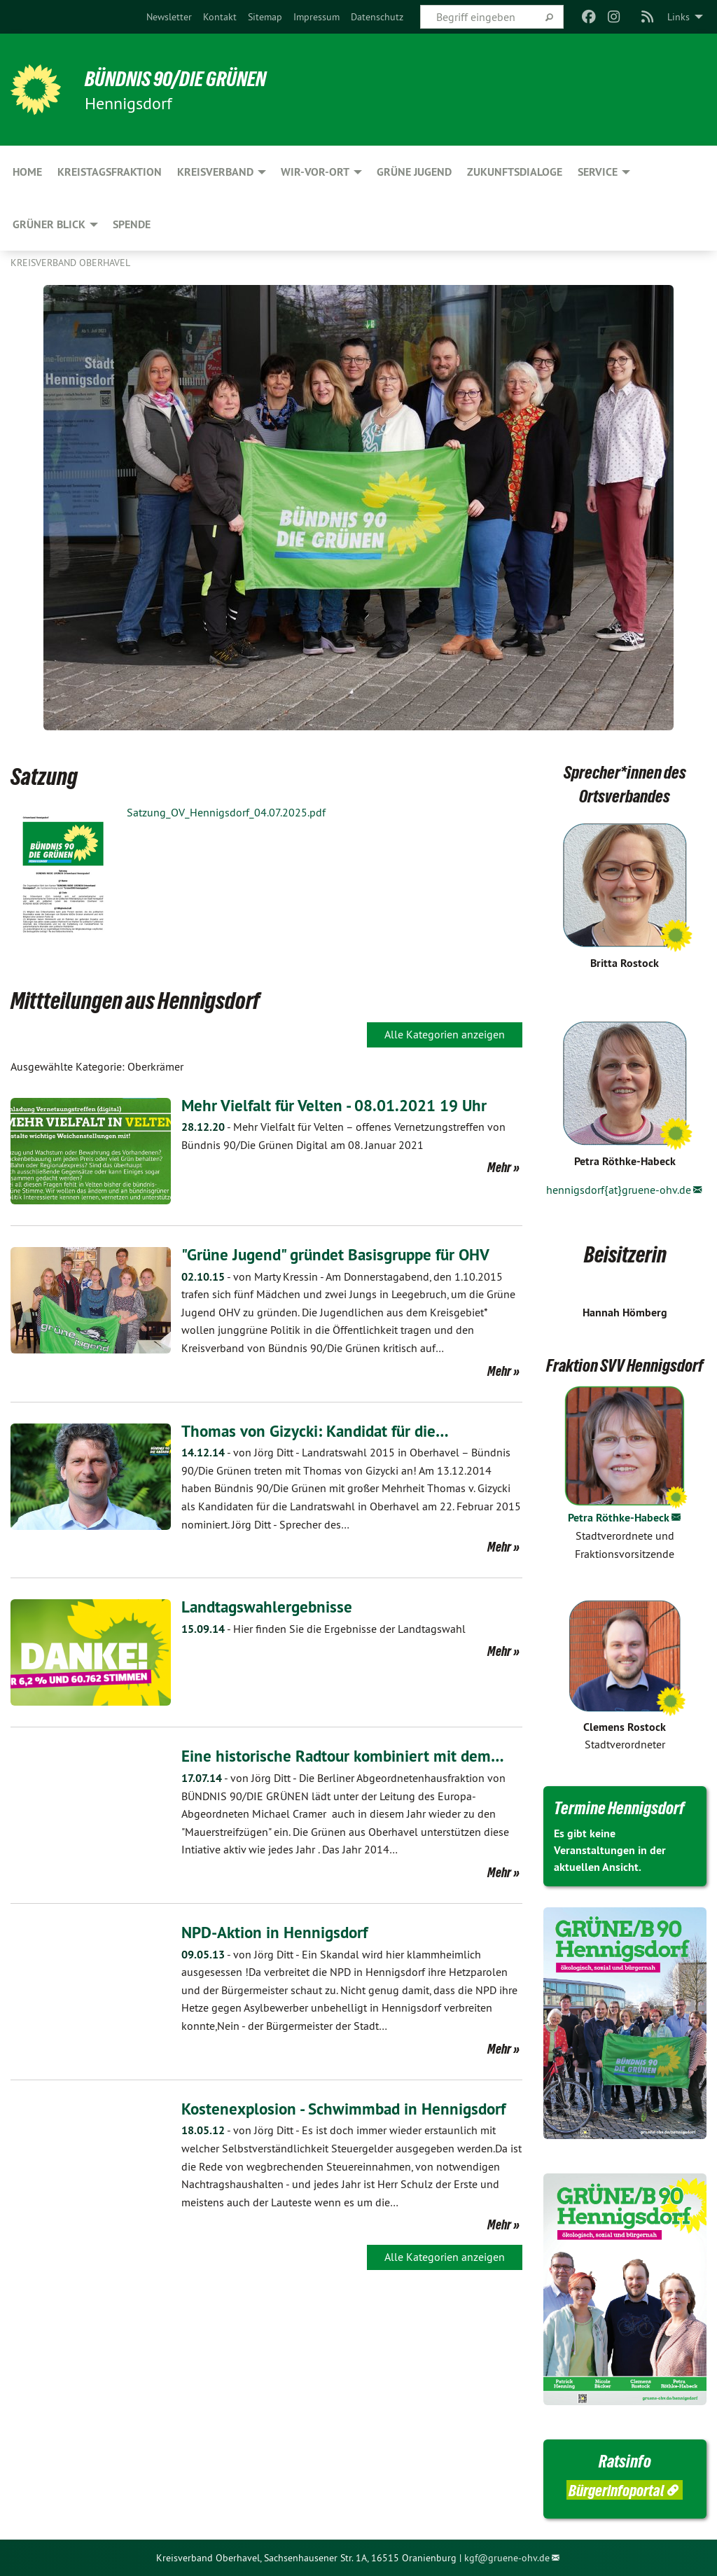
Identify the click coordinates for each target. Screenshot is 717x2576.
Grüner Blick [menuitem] (49, 224)
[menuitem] (169, 17)
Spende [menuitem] (132, 224)
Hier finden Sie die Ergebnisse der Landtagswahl (323, 1629)
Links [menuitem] (678, 17)
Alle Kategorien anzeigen (444, 1034)
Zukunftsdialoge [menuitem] (514, 172)
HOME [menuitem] (27, 172)
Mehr (499, 1167)
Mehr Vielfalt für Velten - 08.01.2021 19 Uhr (340, 1105)
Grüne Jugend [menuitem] (414, 172)
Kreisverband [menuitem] (215, 172)
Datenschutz (377, 17)
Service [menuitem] (598, 172)
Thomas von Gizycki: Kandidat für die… (320, 1430)
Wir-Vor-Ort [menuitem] (315, 172)
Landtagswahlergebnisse (269, 1606)
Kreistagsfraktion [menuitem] (109, 172)
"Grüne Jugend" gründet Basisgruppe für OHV (342, 1254)
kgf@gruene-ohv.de (507, 2557)
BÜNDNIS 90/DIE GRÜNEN (183, 78)
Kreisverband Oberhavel (70, 262)
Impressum (316, 17)
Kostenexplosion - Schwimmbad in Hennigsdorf (348, 2108)
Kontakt (220, 17)
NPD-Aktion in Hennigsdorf (278, 1932)
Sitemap (265, 17)
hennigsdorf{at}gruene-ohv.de (618, 1190)
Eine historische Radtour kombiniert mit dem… (346, 1756)
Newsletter (169, 17)
